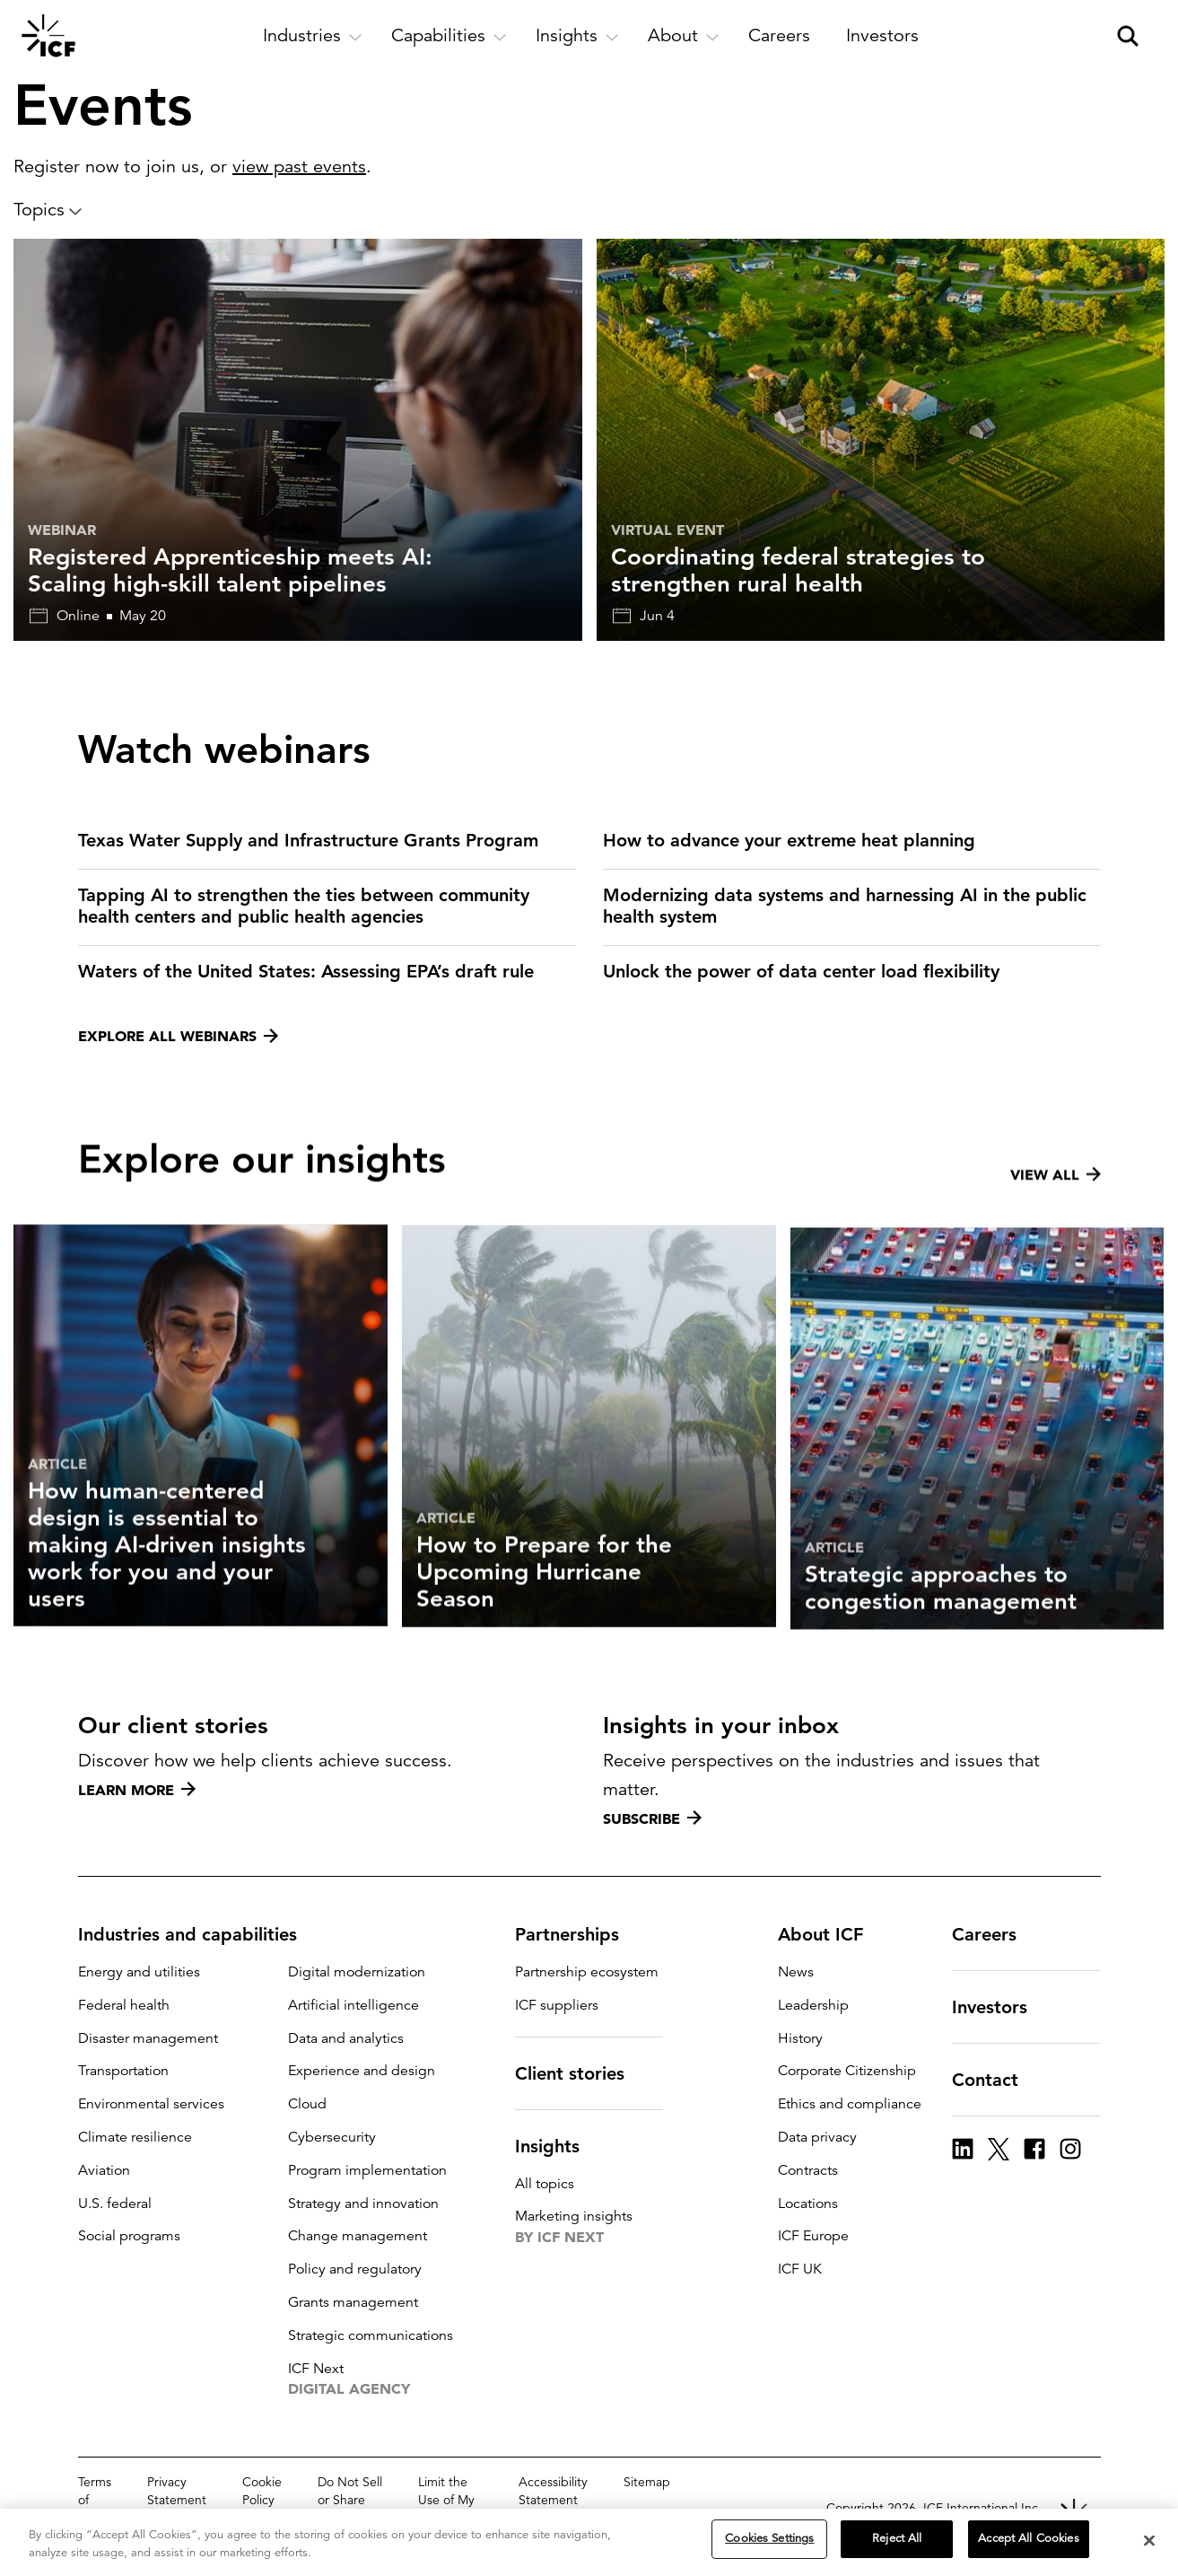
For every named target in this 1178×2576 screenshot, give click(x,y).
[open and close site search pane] (1127, 36)
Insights (558, 2146)
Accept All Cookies (1028, 2542)
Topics (48, 209)
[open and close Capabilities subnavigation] (449, 36)
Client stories (580, 2073)
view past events (299, 166)
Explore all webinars (178, 1036)
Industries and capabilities (198, 1934)
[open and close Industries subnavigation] (313, 36)
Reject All (896, 2542)
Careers (995, 1934)
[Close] (1149, 2543)
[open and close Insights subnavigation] (577, 36)
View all (1055, 1259)
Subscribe (652, 1818)
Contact (996, 2079)
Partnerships (578, 1934)
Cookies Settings (769, 2542)
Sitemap (647, 2482)
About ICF (831, 1934)
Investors (1000, 2007)
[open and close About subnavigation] (683, 36)
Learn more (137, 1790)
